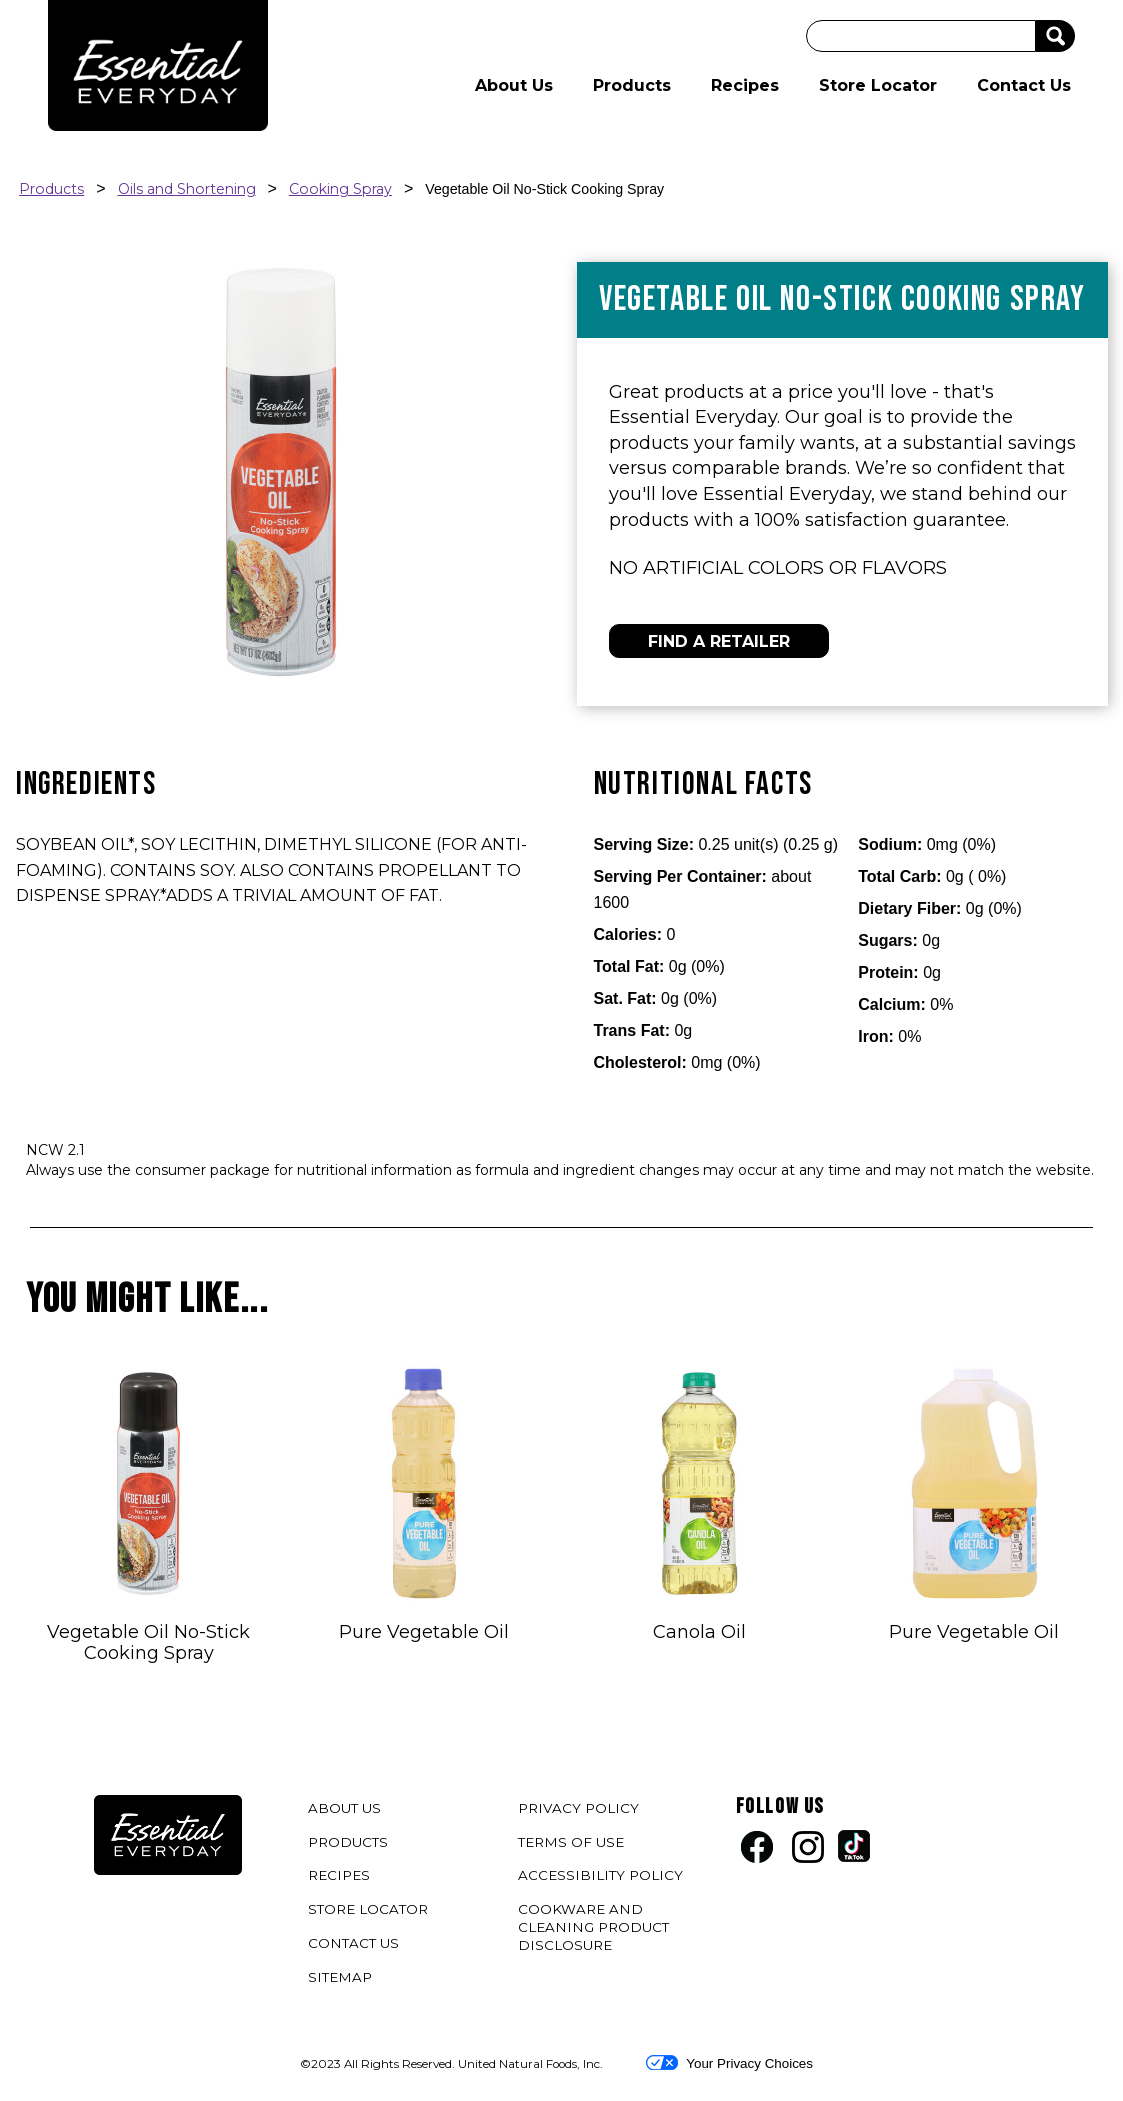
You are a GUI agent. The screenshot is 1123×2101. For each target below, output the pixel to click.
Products (632, 85)
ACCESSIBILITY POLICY (603, 1878)
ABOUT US (344, 1808)
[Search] (921, 36)
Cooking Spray (340, 189)
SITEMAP (340, 1977)
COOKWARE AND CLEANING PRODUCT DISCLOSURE (593, 1930)
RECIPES (339, 1875)
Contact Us (1024, 85)
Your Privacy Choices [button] (729, 2063)
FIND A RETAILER (719, 641)
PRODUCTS (348, 1842)
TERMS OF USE (573, 1845)
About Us (514, 85)
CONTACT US (353, 1943)
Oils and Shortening (187, 189)
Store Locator (878, 85)
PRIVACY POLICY (581, 1811)
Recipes (745, 85)
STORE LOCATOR (368, 1909)
